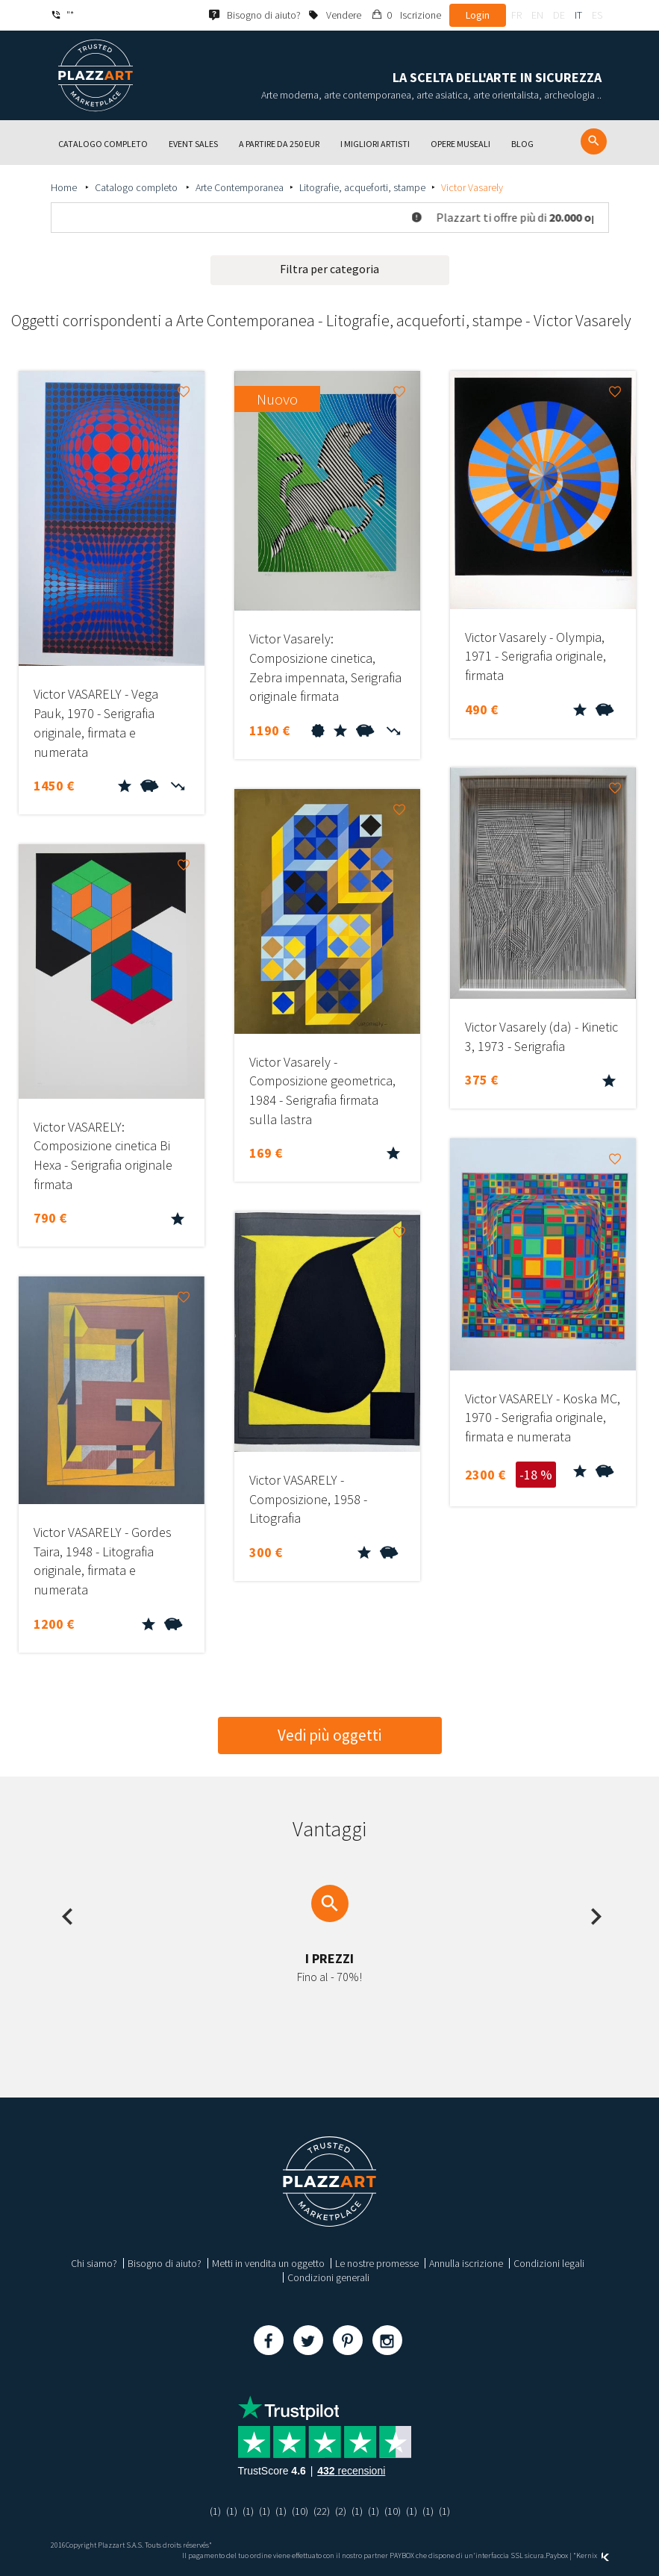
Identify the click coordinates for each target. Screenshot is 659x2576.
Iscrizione (420, 15)
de (559, 15)
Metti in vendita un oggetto (268, 2263)
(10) (300, 2511)
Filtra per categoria (329, 268)
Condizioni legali (548, 2263)
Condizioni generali (328, 2277)
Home (65, 187)
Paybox (557, 2555)
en (537, 15)
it (578, 15)
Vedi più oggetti (329, 1735)
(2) (340, 2511)
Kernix (592, 2555)
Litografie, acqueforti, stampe (362, 187)
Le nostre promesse (377, 2263)
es (597, 15)
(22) (321, 2511)
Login (478, 15)
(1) (215, 2511)
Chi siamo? (94, 2263)
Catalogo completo (137, 187)
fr (516, 15)
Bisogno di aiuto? (165, 2263)
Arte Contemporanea (240, 187)
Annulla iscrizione (466, 2263)
